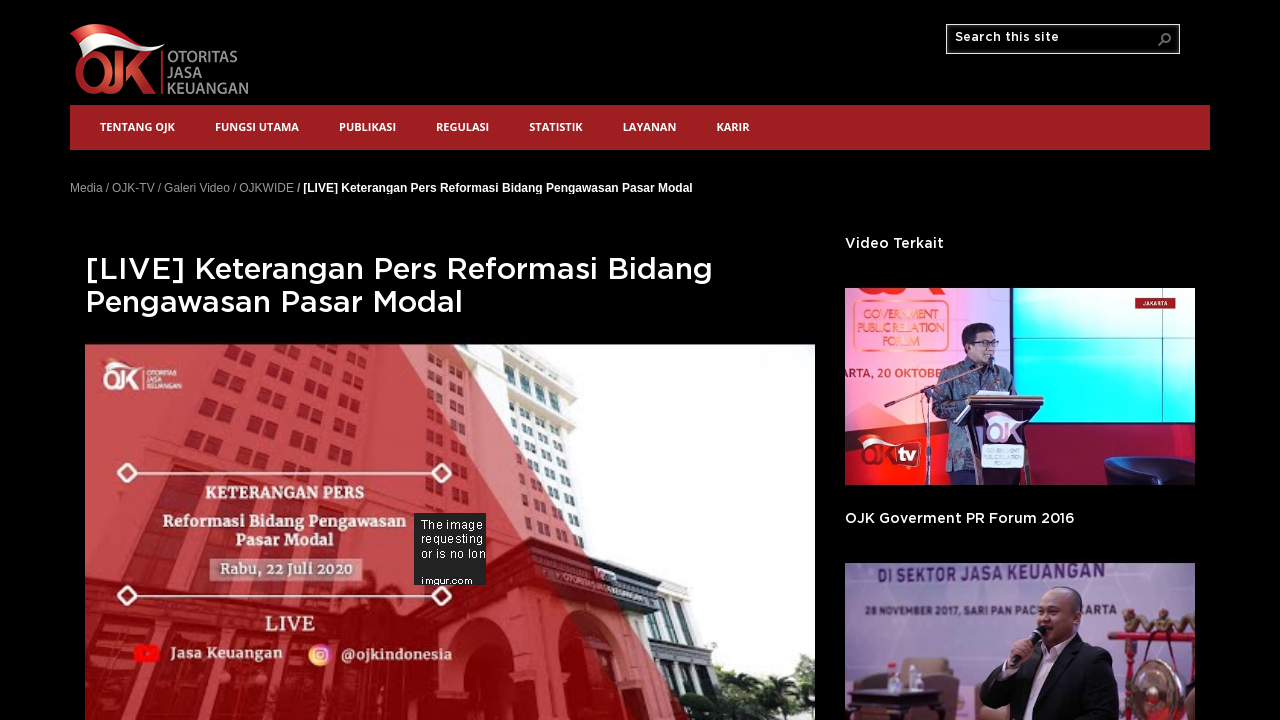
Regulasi (462, 126)
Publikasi (367, 126)
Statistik (555, 126)
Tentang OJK (137, 126)
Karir (732, 126)
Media (86, 188)
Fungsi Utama (257, 126)
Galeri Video (197, 188)
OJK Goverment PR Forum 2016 (960, 519)
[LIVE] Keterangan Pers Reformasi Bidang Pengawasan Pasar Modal (497, 187)
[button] (1165, 39)
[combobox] (1055, 38)
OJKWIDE (266, 188)
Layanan (650, 126)
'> (1020, 386)
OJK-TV (133, 188)
